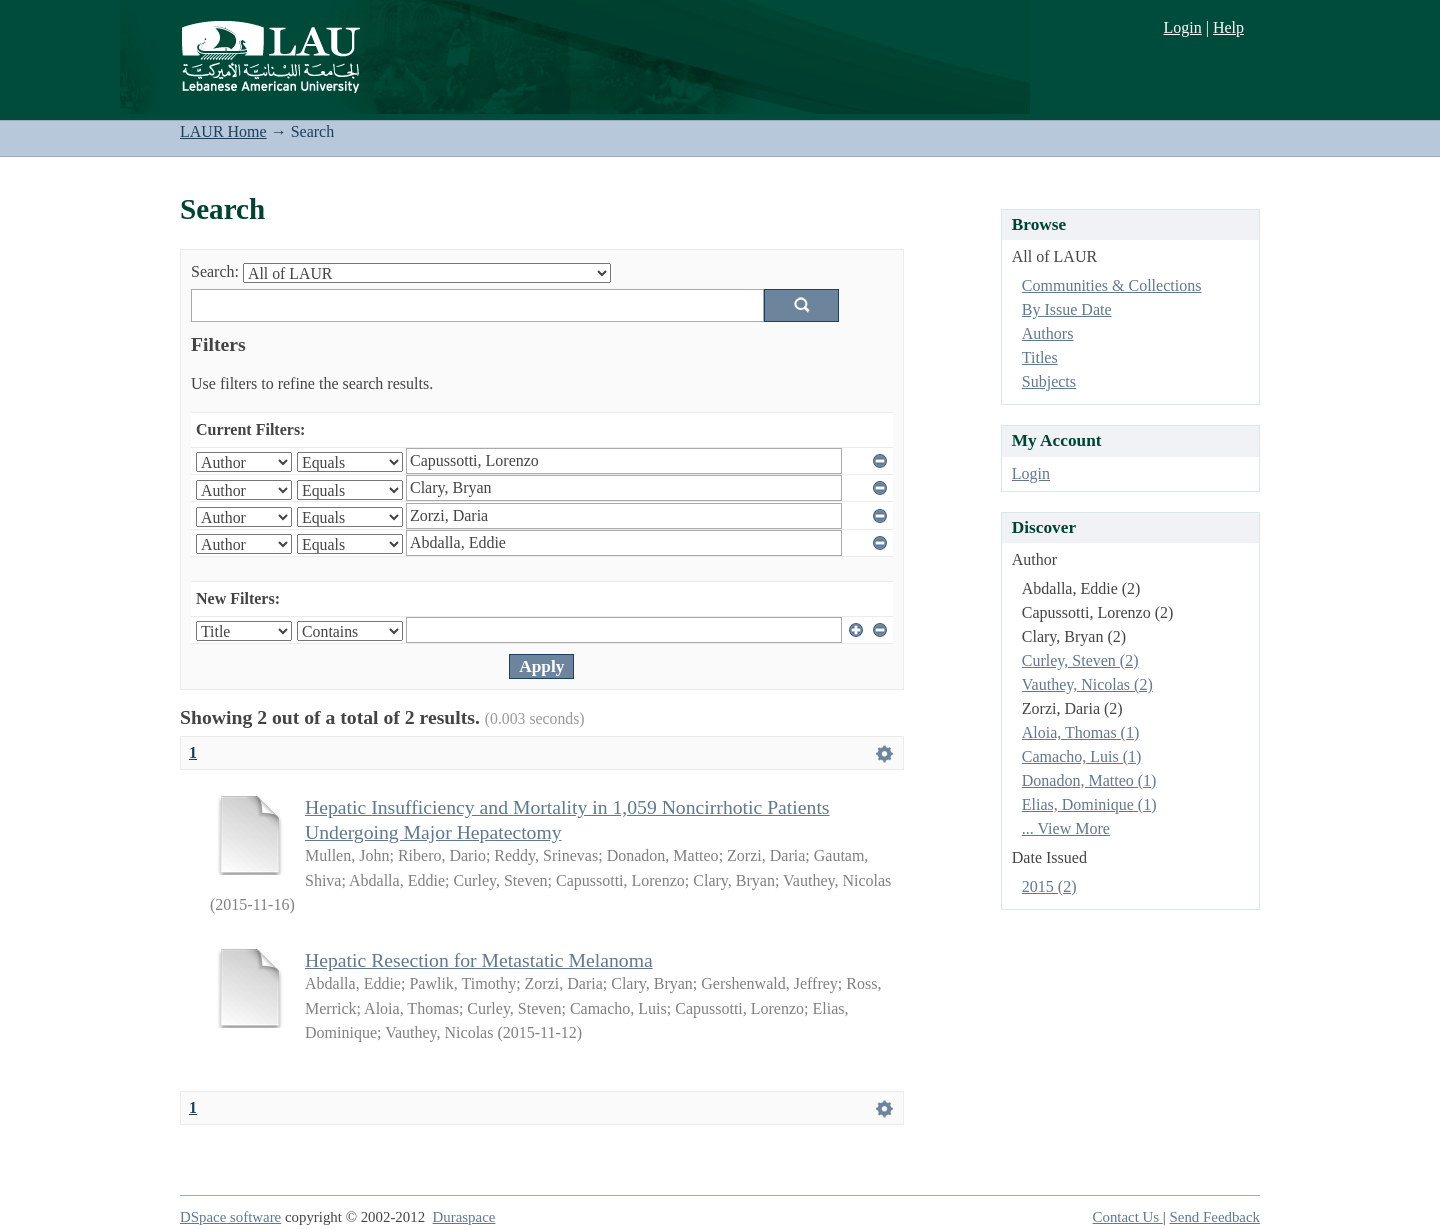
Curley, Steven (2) (1080, 660)
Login (1182, 27)
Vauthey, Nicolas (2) (1087, 684)
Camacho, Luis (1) (1082, 756)
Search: (215, 271)
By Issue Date (1067, 309)
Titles (1040, 357)
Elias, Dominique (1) (1089, 804)
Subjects (1049, 381)
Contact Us (1128, 1217)
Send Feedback (1215, 1217)
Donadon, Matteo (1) (1089, 780)
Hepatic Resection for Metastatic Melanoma (479, 960)
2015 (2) (1049, 886)
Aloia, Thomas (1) (1080, 732)
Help (1228, 27)
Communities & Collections (1112, 285)
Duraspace (464, 1217)
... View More (1066, 828)
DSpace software (230, 1217)
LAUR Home (223, 131)
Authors (1048, 333)
